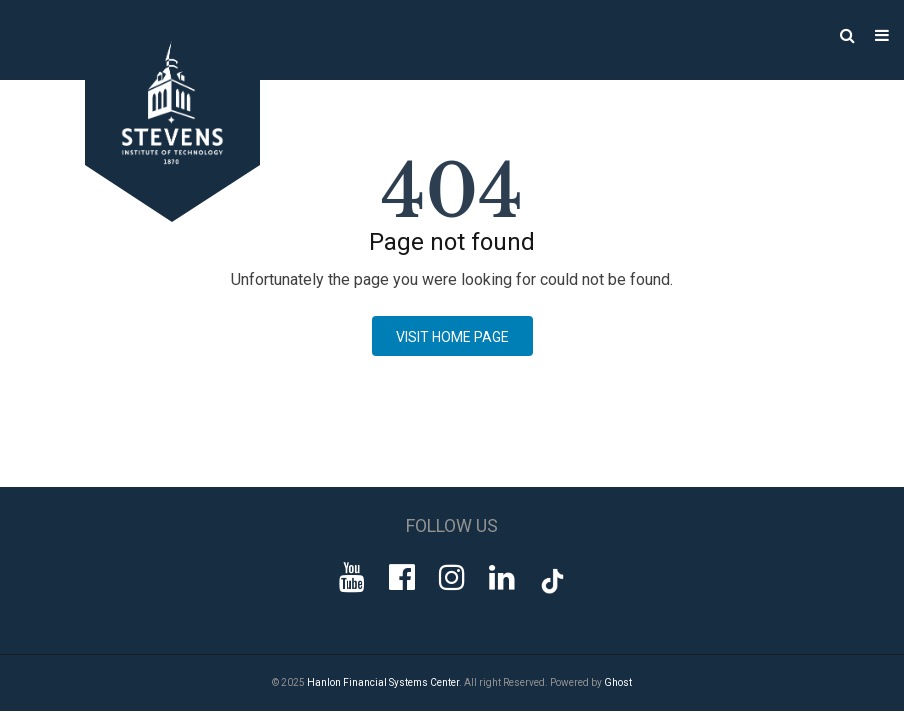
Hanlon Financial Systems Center (383, 682)
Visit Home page (452, 337)
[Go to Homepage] (152, 216)
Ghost (618, 682)
